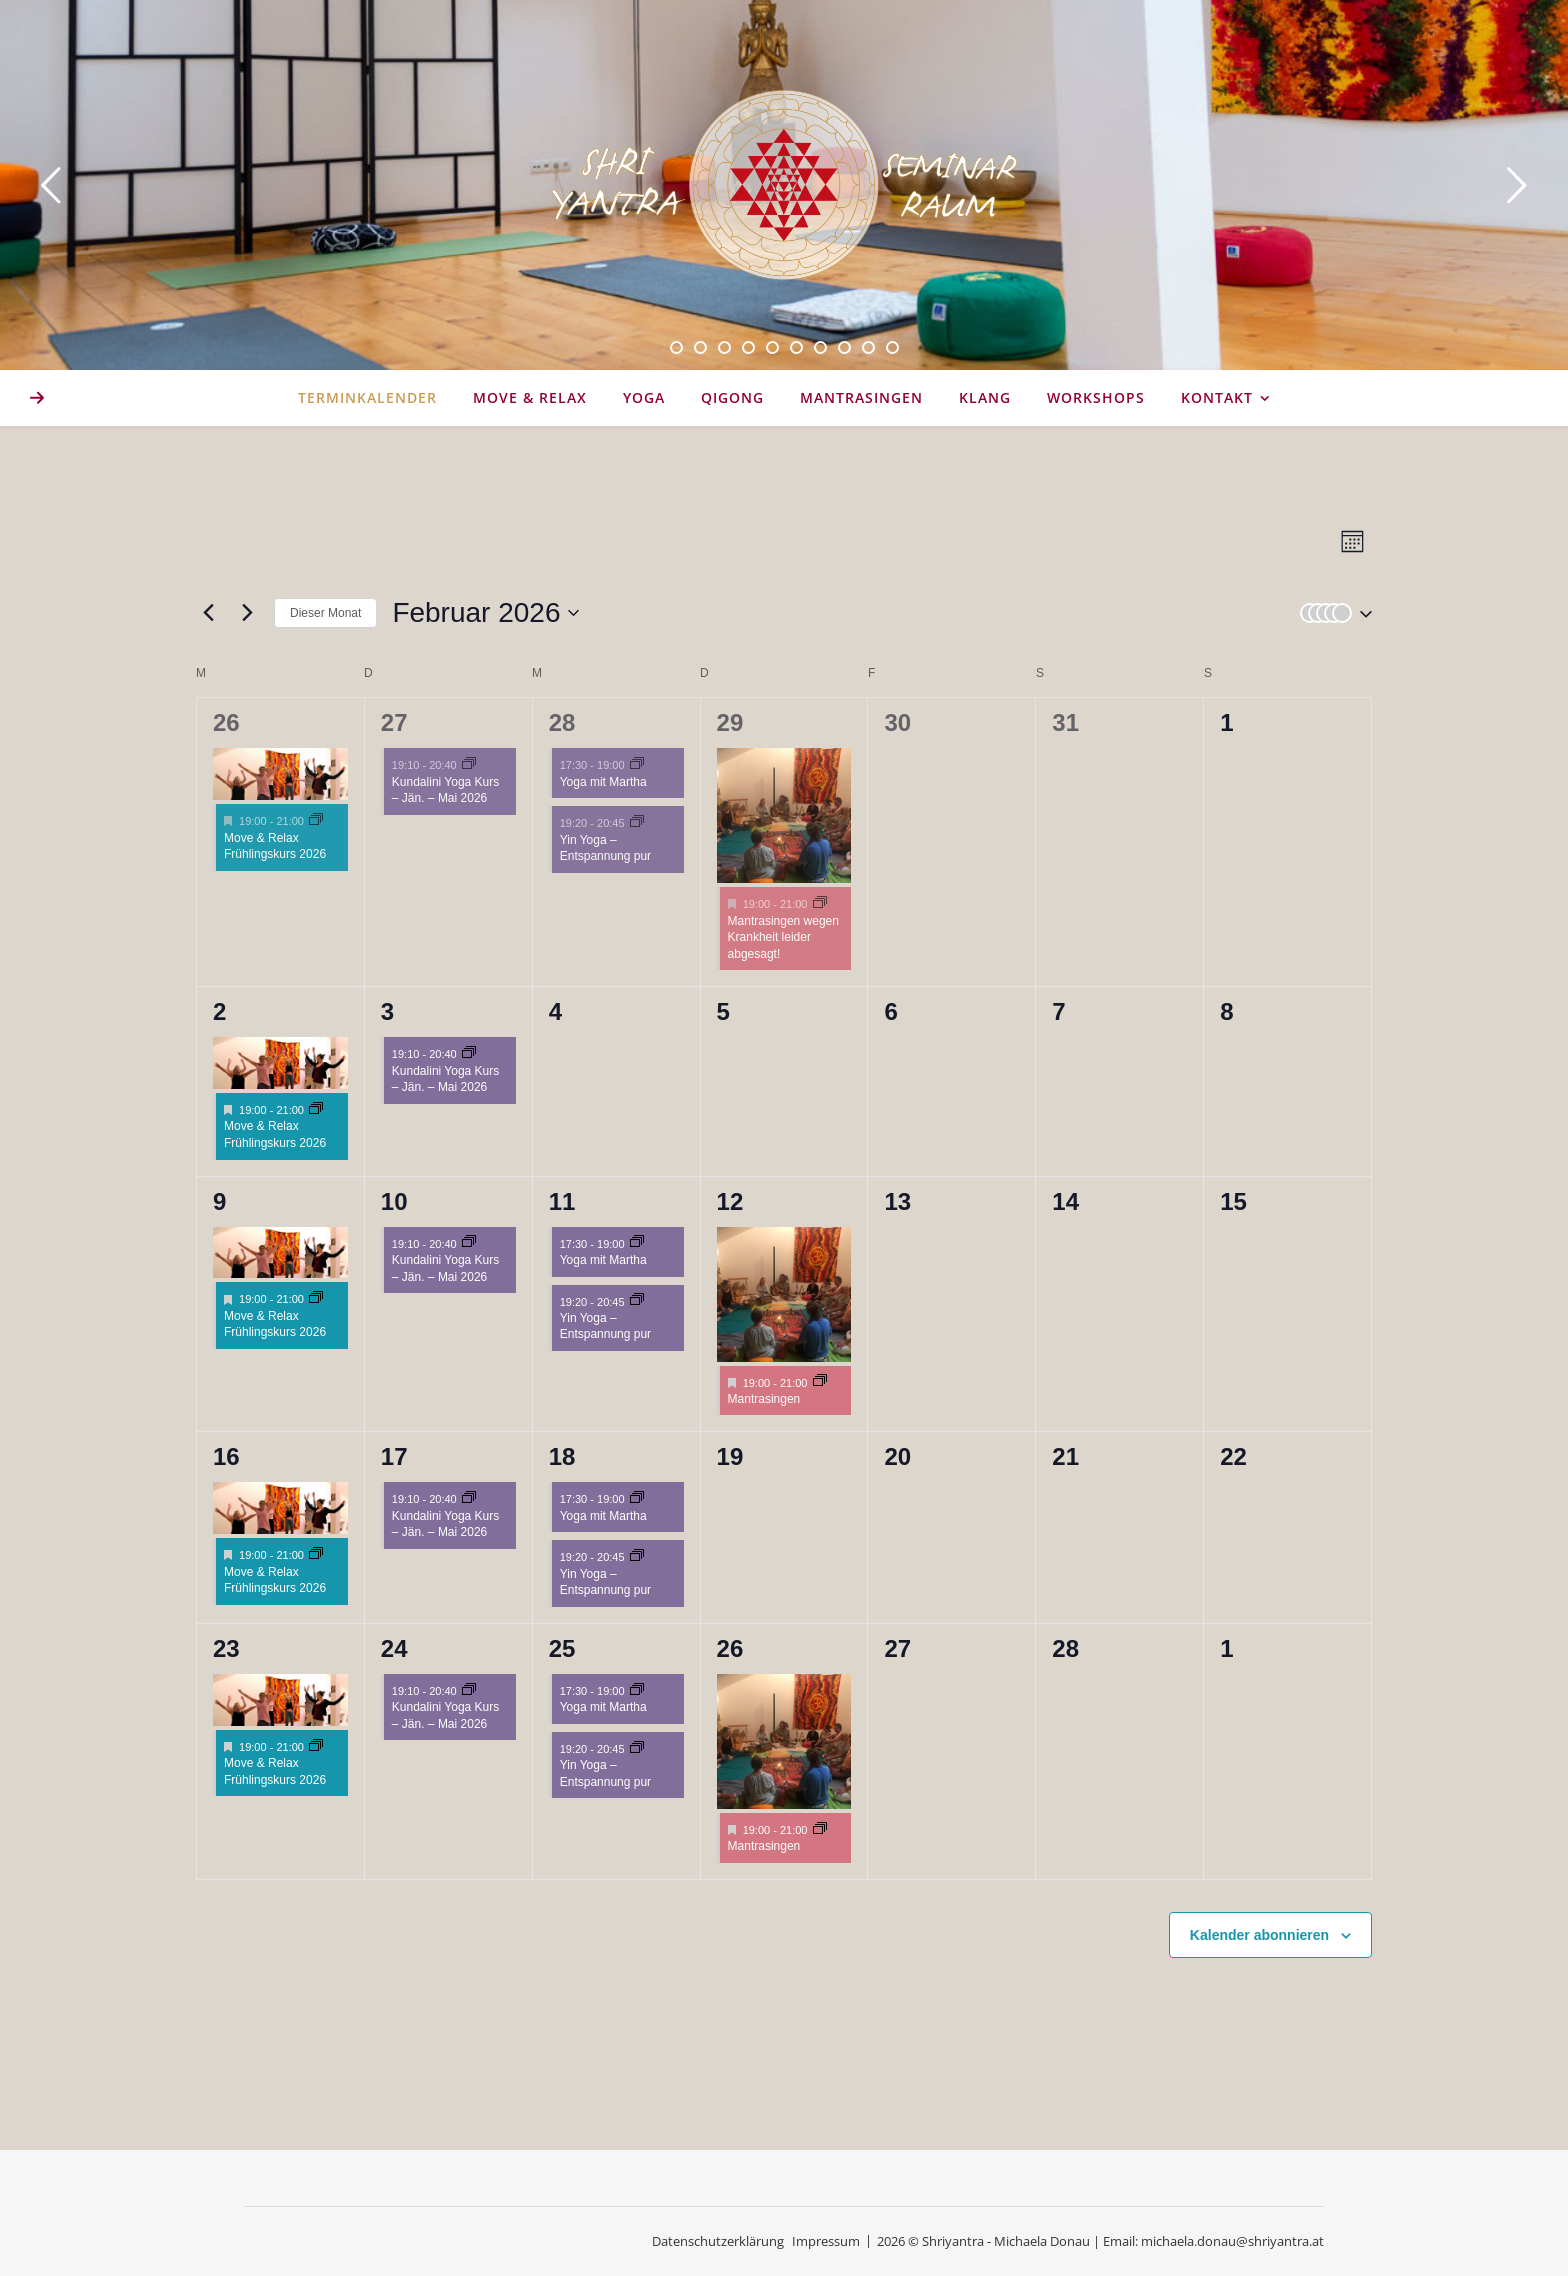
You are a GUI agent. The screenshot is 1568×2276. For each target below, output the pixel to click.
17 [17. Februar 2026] (394, 1456)
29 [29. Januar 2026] (730, 722)
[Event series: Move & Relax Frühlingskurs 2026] (316, 821)
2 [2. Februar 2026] (219, 1011)
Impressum (826, 2241)
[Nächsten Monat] (247, 613)
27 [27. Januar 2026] (394, 722)
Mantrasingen (861, 397)
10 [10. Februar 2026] (394, 1201)
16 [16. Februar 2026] (226, 1456)
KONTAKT (1217, 397)
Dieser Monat (325, 613)
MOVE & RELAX (530, 397)
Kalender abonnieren (1259, 1935)
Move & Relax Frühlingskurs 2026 (275, 846)
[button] (1332, 613)
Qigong (732, 397)
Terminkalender (367, 397)
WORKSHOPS (1096, 397)
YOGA (644, 397)
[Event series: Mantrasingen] (820, 904)
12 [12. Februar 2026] (730, 1201)
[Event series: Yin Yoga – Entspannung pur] (637, 823)
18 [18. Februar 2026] (562, 1456)
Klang (985, 397)
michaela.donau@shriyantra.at (1232, 2241)
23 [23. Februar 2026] (226, 1648)
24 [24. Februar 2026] (394, 1648)
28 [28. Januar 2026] (562, 722)
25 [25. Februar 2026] (562, 1648)
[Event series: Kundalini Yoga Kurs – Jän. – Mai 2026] (469, 765)
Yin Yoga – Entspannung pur (605, 848)
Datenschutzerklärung (718, 2241)
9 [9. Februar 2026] (219, 1201)
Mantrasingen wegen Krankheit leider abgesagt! (783, 937)
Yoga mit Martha (603, 782)
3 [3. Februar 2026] (387, 1011)
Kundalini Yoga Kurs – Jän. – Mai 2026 (445, 790)
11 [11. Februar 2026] (562, 1201)
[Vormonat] (208, 613)
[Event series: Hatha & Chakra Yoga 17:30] (637, 765)
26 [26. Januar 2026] (226, 722)
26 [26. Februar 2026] (730, 1648)
